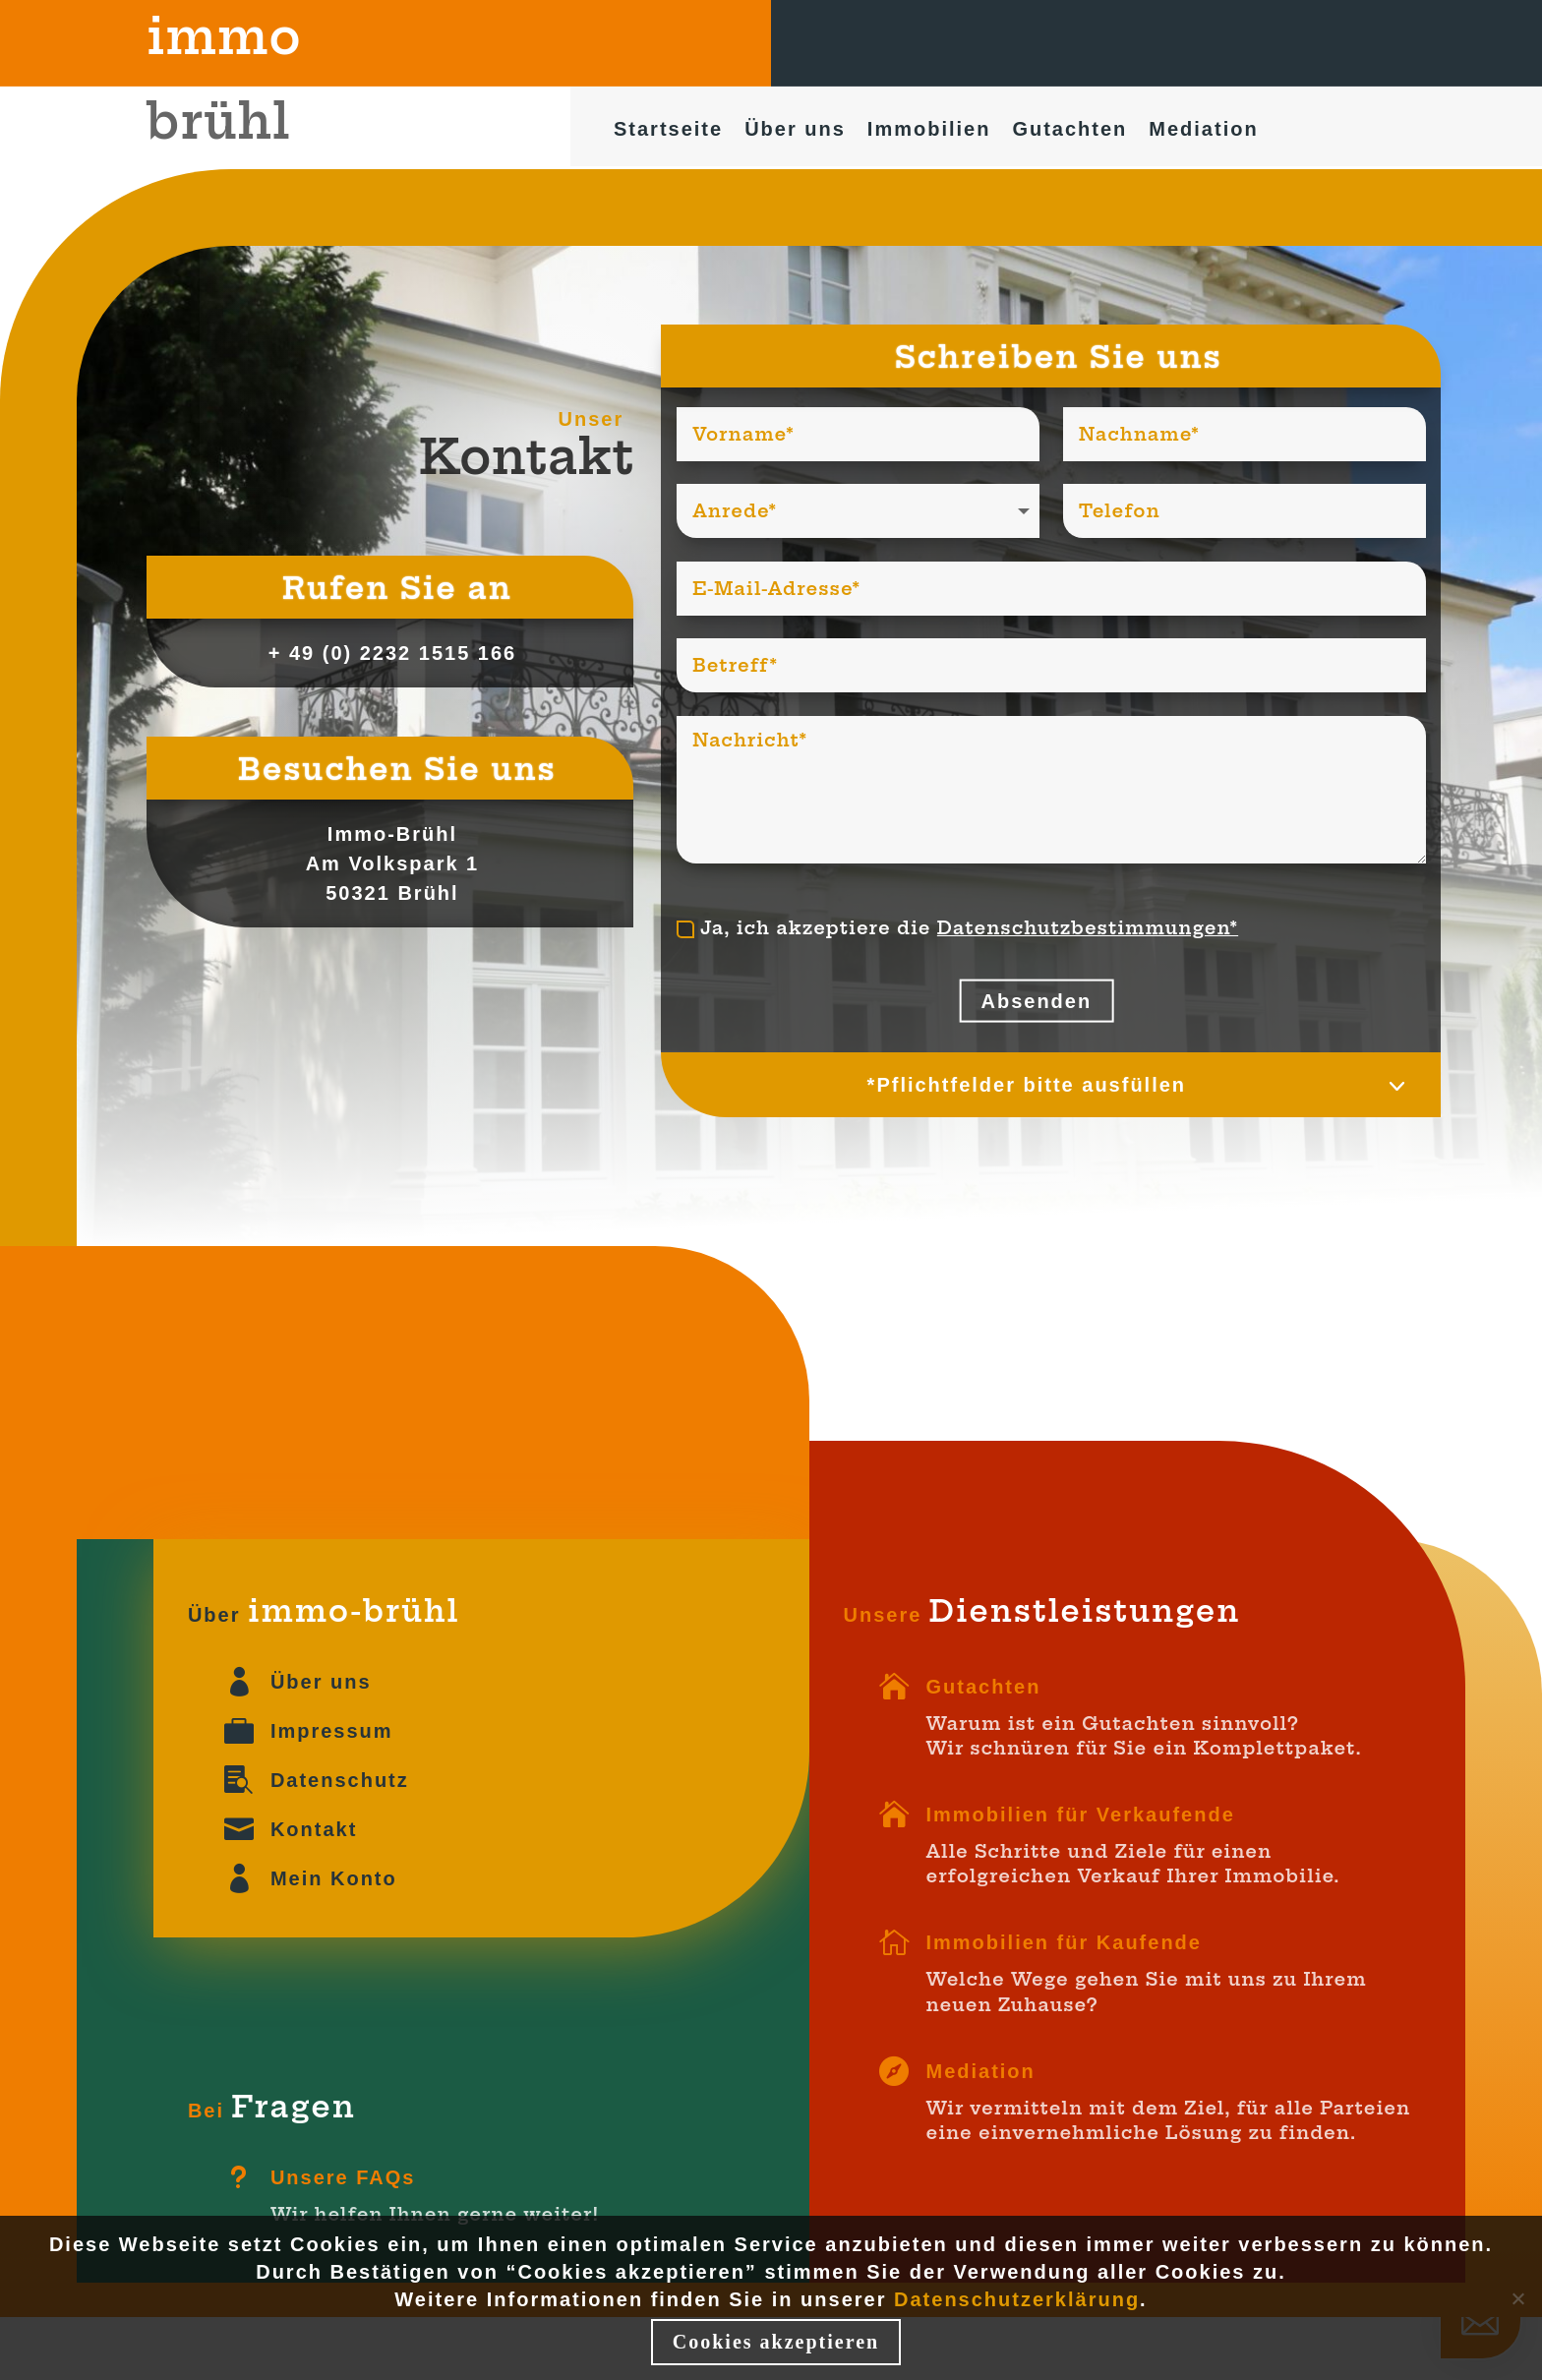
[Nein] (1517, 2298)
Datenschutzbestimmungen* (1087, 928)
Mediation (1203, 132)
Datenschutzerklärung (1017, 2299)
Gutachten (1069, 132)
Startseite (668, 132)
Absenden (1036, 1001)
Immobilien (929, 132)
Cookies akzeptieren (776, 2341)
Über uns (795, 132)
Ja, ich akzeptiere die (957, 928)
